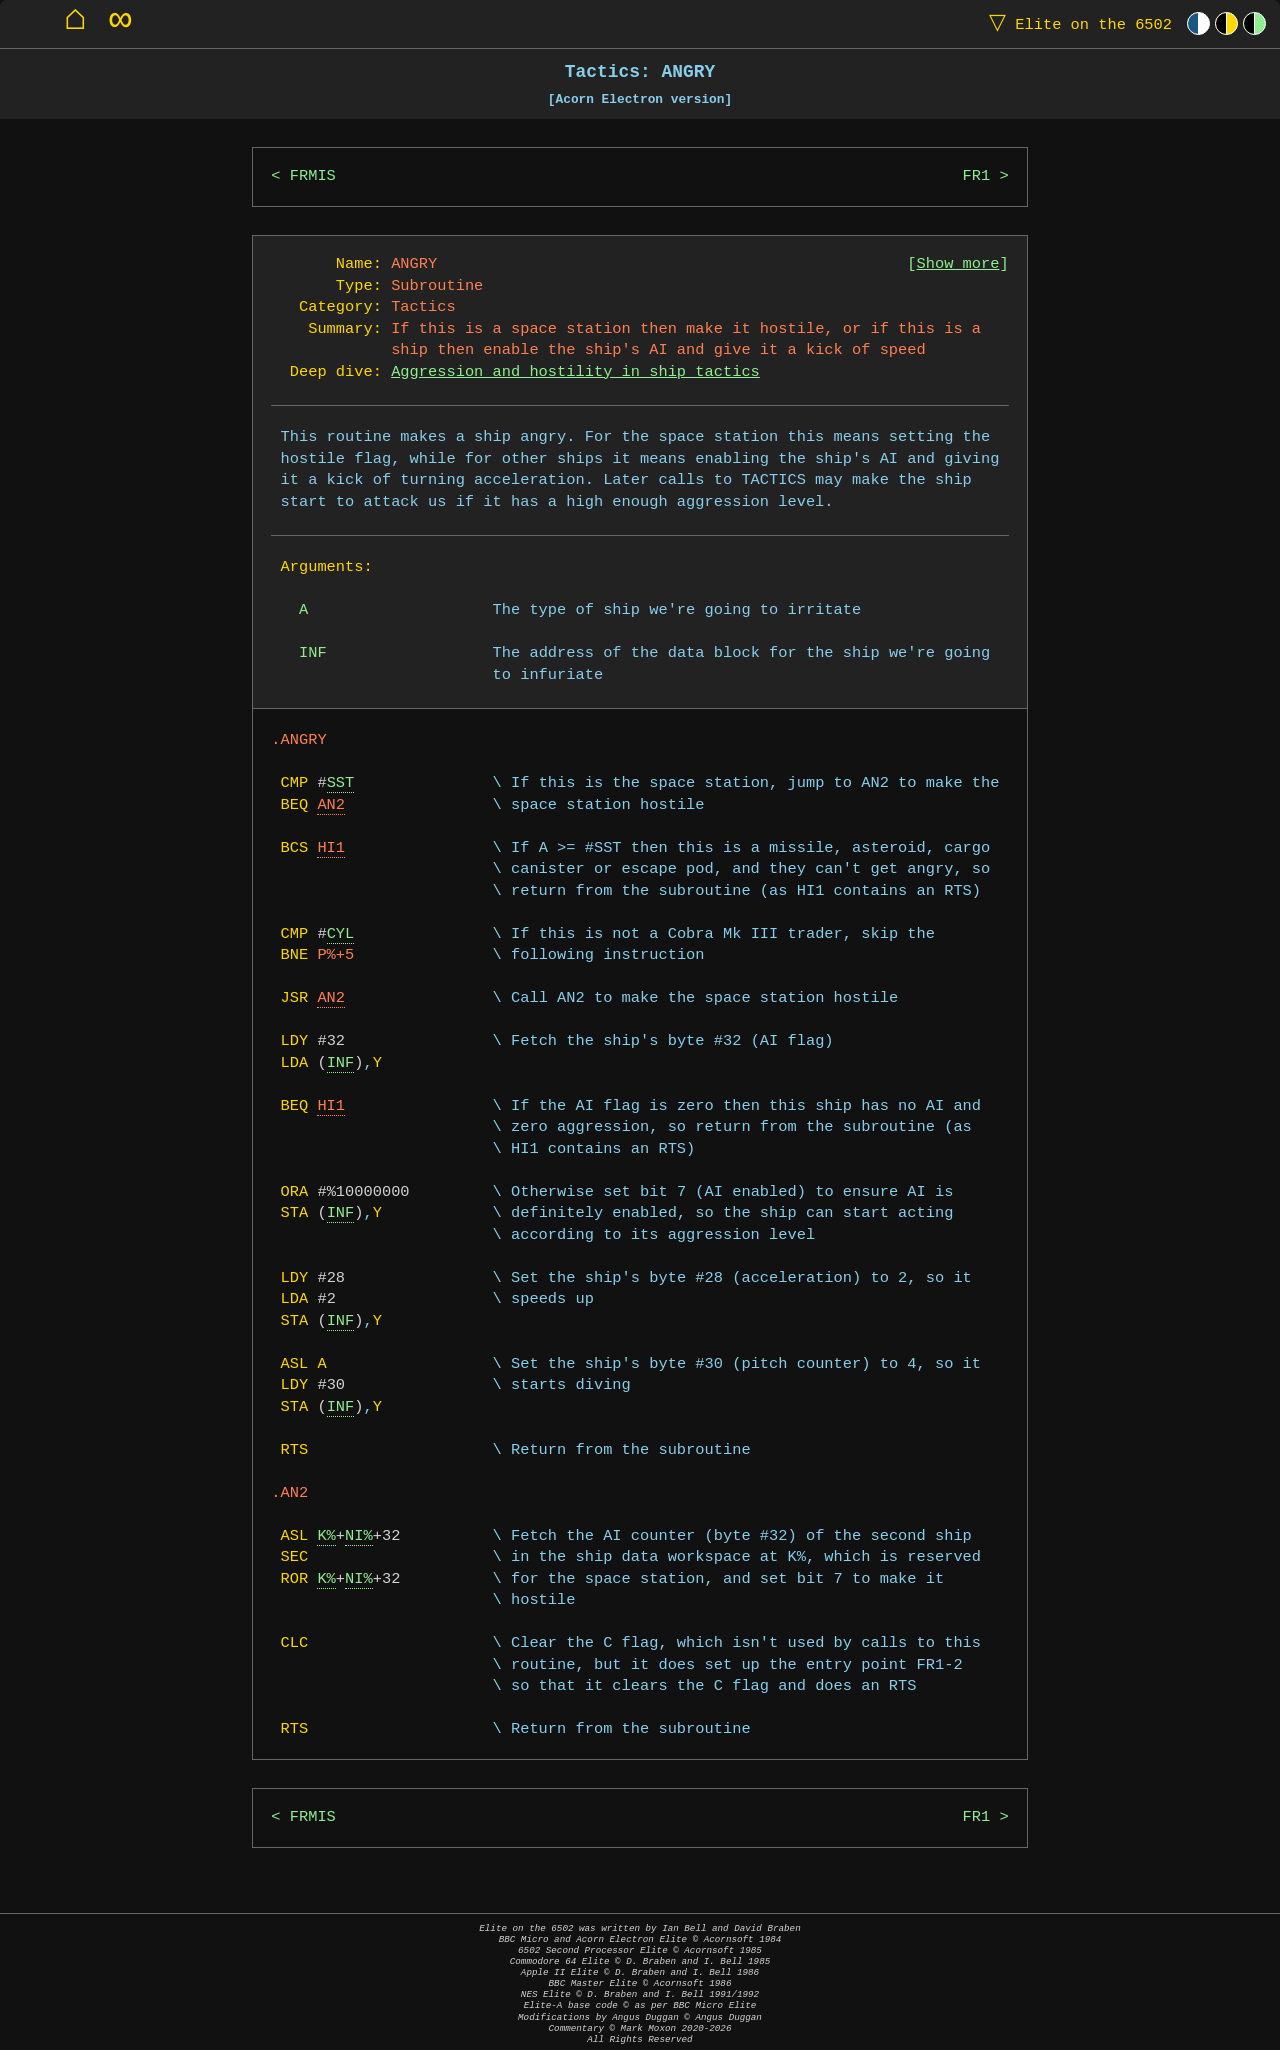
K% (326, 1536)
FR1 (977, 176)
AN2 (331, 805)
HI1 (331, 848)
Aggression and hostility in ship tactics (575, 372)
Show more (958, 264)
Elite (1076, 23)
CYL (341, 934)
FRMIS (313, 176)
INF (341, 1063)
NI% (359, 1536)
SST (341, 783)
